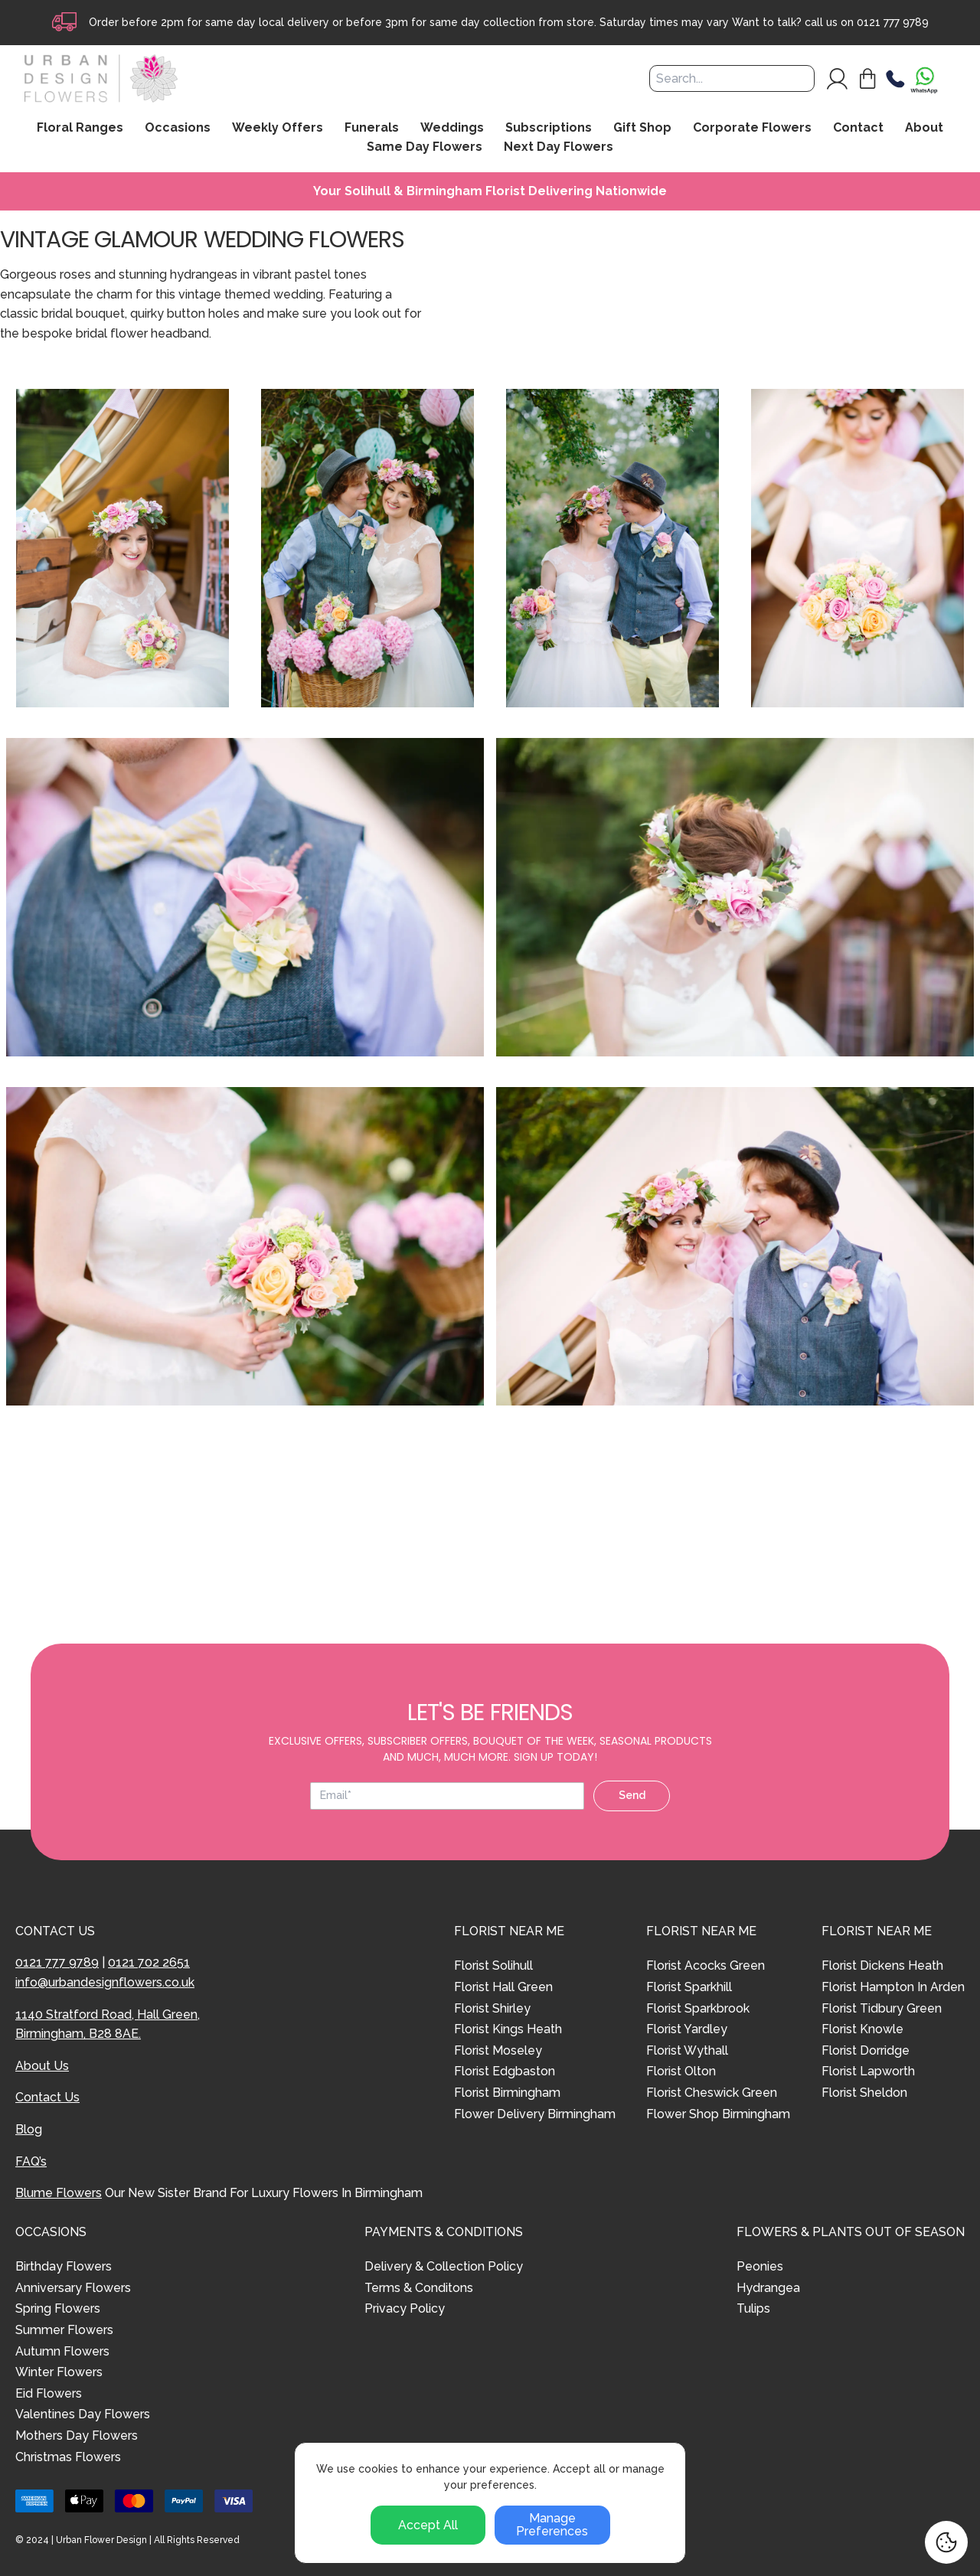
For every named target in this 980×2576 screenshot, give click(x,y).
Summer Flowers (64, 2330)
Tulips (753, 2308)
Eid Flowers (48, 2393)
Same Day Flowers (424, 147)
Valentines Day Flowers (82, 2414)
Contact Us (47, 2097)
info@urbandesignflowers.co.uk (104, 1982)
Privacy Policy (404, 2308)
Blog (28, 2129)
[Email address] (447, 1796)
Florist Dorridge (866, 2050)
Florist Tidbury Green (882, 2008)
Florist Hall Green (503, 1987)
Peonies (760, 2266)
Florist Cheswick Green (711, 2092)
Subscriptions (548, 128)
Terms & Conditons (418, 2288)
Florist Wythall (687, 2050)
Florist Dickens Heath (882, 1965)
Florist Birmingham (507, 2092)
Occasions (178, 128)
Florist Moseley (498, 2050)
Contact (858, 128)
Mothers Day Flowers (76, 2435)
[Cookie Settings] (946, 2542)
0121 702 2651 (149, 1962)
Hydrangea (768, 2288)
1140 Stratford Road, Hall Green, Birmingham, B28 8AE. (107, 2024)
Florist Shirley (492, 2008)
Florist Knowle (862, 2029)
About (924, 128)
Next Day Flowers (558, 147)
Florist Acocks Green (705, 1965)
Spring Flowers (57, 2308)
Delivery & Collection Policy (443, 2266)
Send (632, 1795)
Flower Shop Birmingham (718, 2114)
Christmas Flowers (68, 2457)
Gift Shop (642, 128)
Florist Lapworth (868, 2071)
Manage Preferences (552, 2525)
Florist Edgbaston (504, 2071)
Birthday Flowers (63, 2266)
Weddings (452, 128)
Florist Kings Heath (508, 2029)
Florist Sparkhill (689, 1987)
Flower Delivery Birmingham (535, 2114)
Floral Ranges (80, 128)
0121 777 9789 (893, 22)
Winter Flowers (59, 2372)
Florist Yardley (686, 2029)
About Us (42, 2066)
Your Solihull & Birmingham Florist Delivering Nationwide (490, 191)
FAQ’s (31, 2161)
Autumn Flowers (62, 2351)
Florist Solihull (493, 1965)
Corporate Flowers (752, 128)
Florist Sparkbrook (698, 2008)
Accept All (428, 2525)
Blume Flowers (58, 2193)
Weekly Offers (277, 128)
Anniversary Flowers (73, 2288)
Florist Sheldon (864, 2092)
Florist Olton (681, 2071)
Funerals (372, 128)
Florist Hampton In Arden (893, 1987)
